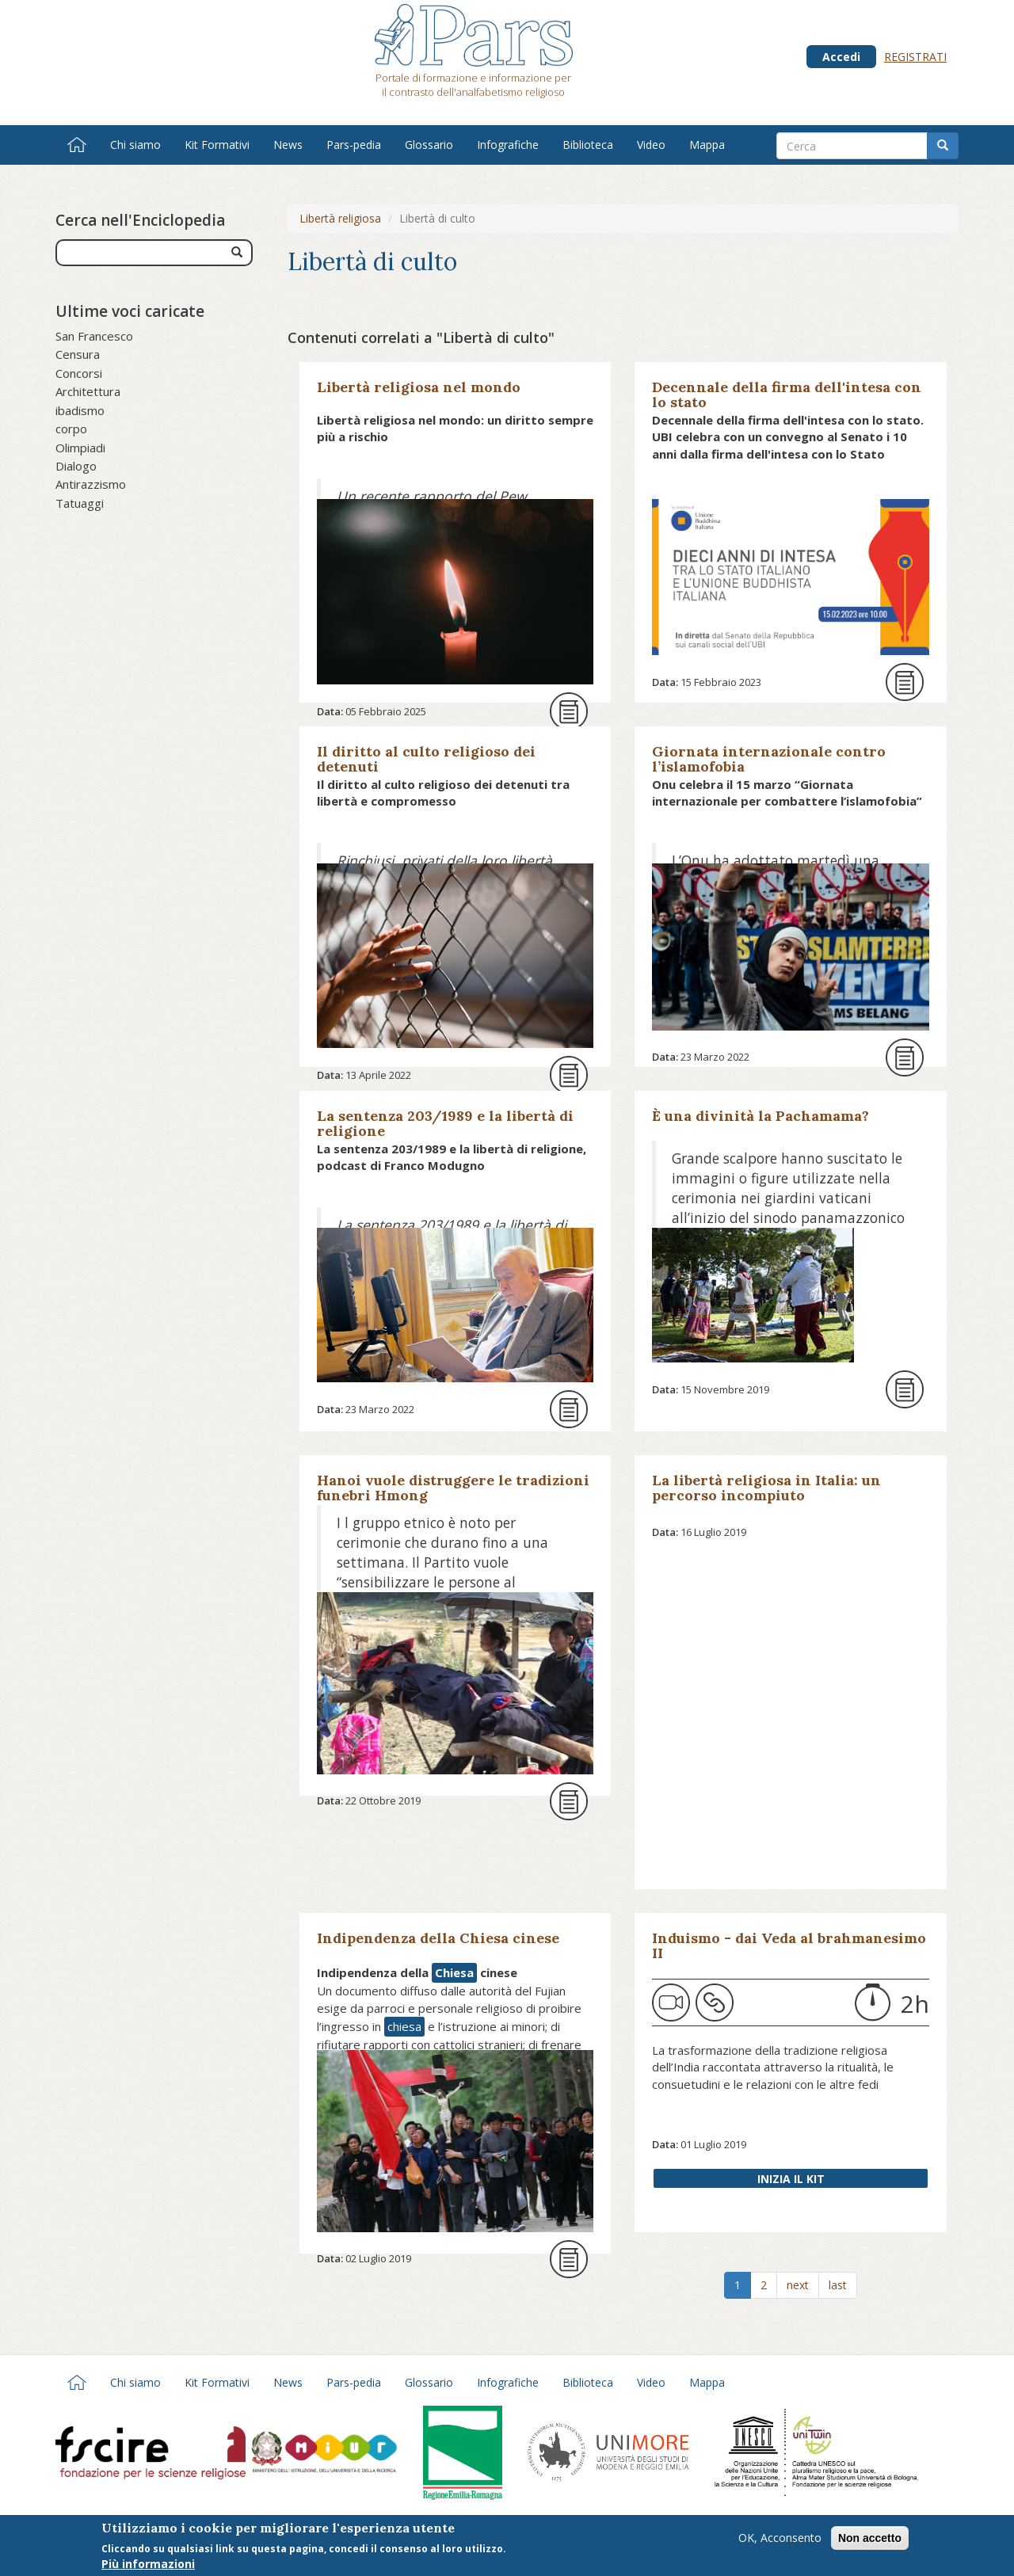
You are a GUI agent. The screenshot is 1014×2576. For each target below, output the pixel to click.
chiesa (404, 2026)
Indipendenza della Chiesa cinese (438, 1938)
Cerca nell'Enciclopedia (140, 220)
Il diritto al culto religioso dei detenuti (426, 758)
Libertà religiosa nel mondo (418, 387)
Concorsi (78, 373)
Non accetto (870, 2538)
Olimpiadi (80, 447)
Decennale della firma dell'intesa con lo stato (786, 394)
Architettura (87, 391)
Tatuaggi (79, 503)
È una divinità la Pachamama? (760, 1116)
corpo (71, 428)
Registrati (915, 56)
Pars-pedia (353, 144)
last (838, 2284)
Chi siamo (135, 144)
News (288, 144)
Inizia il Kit (791, 2178)
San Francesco (94, 336)
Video (651, 144)
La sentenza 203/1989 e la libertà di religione (445, 1123)
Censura (77, 354)
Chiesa (454, 1972)
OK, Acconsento (779, 2537)
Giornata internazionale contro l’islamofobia (769, 758)
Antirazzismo (90, 484)
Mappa (707, 144)
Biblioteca (587, 144)
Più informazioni (148, 2563)
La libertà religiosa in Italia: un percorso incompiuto (766, 1487)
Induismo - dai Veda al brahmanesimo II (789, 1945)
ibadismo (80, 410)
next (798, 2284)
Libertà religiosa (340, 218)
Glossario (429, 144)
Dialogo (76, 466)
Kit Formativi (217, 144)
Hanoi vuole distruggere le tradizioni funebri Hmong (453, 1487)
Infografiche (508, 144)
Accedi (841, 56)
